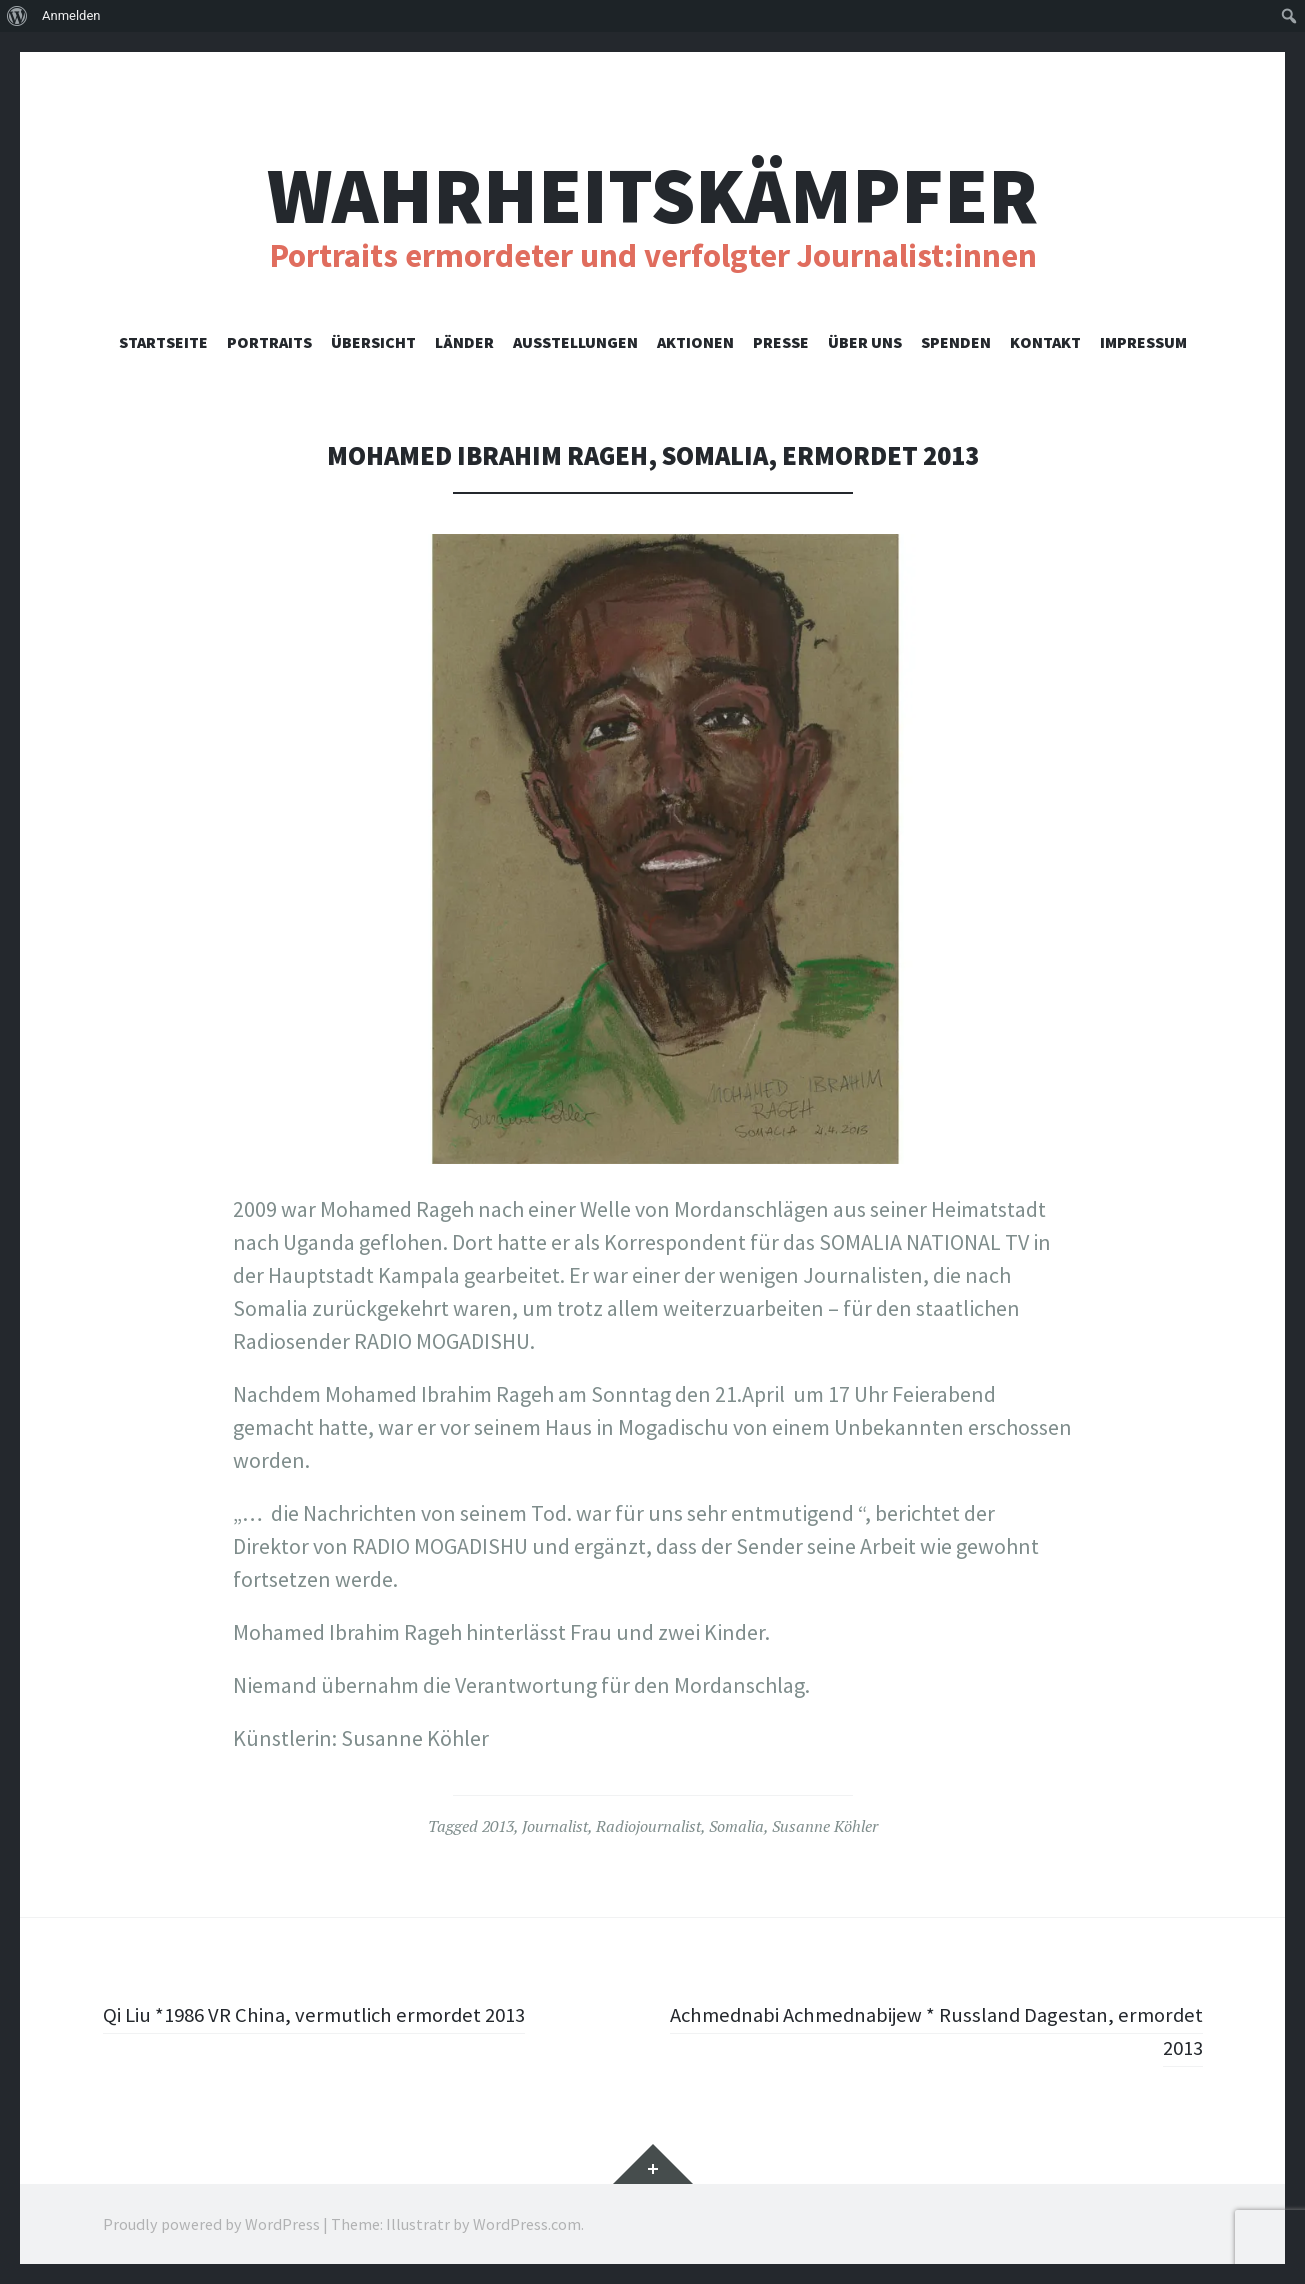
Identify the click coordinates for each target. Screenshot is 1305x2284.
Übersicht (373, 342)
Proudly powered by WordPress (211, 2224)
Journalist (555, 1826)
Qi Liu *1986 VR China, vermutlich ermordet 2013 (325, 2014)
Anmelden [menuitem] (71, 15)
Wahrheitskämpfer (652, 195)
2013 (498, 1826)
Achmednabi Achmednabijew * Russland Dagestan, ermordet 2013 (969, 2030)
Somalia (736, 1826)
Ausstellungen (575, 342)
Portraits (269, 342)
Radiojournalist (648, 1826)
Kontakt (1045, 342)
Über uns (865, 342)
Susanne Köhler (825, 1826)
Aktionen (695, 342)
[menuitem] (17, 16)
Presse (781, 342)
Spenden (956, 342)
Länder (464, 342)
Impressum (1143, 342)
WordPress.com (527, 2224)
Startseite (163, 342)
